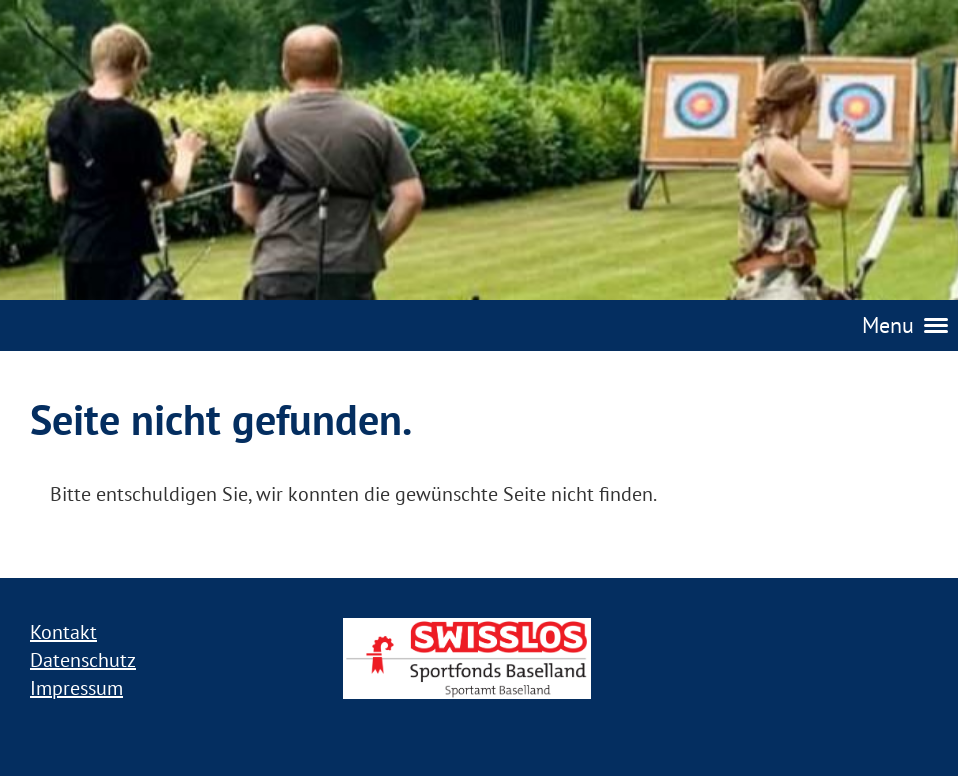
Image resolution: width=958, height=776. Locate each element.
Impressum (76, 688)
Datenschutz (83, 660)
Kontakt (63, 632)
